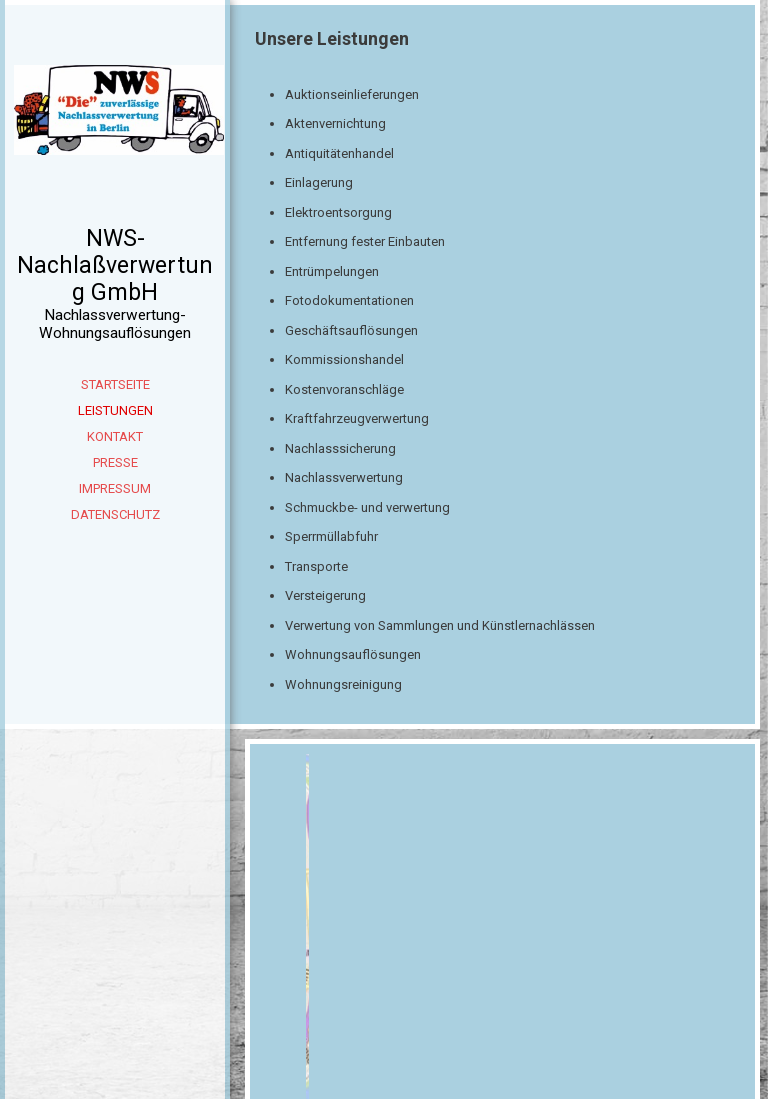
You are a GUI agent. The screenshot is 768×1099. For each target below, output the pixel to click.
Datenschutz (115, 514)
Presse (115, 462)
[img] (115, 140)
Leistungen (115, 410)
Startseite (115, 384)
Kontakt (115, 436)
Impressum (115, 488)
